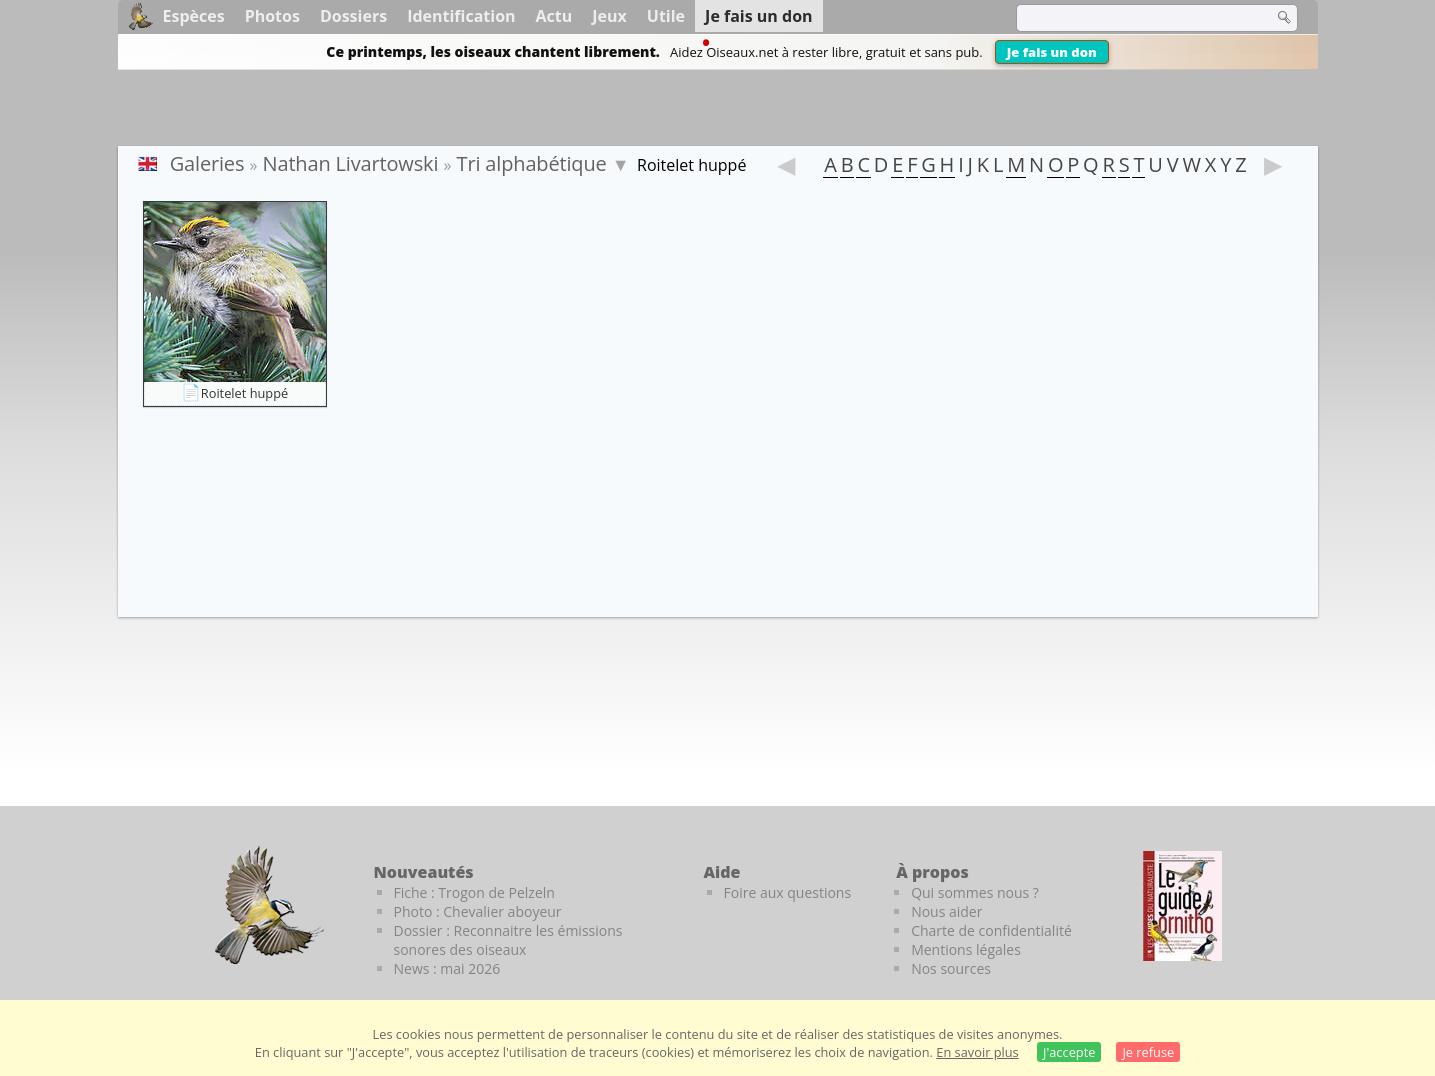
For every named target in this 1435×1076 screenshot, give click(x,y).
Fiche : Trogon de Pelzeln (474, 892)
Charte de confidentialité (991, 930)
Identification (461, 16)
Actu (554, 16)
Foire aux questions (788, 892)
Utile (666, 16)
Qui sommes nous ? (975, 892)
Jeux (609, 16)
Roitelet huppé (244, 393)
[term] (1132, 18)
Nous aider (946, 911)
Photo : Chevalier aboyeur (478, 911)
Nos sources (951, 968)
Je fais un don (1052, 52)
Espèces (194, 16)
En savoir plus (977, 1052)
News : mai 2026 (447, 968)
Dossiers (353, 16)
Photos (272, 16)
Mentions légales (966, 949)
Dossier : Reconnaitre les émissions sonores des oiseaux (508, 940)
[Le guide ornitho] (1182, 906)
